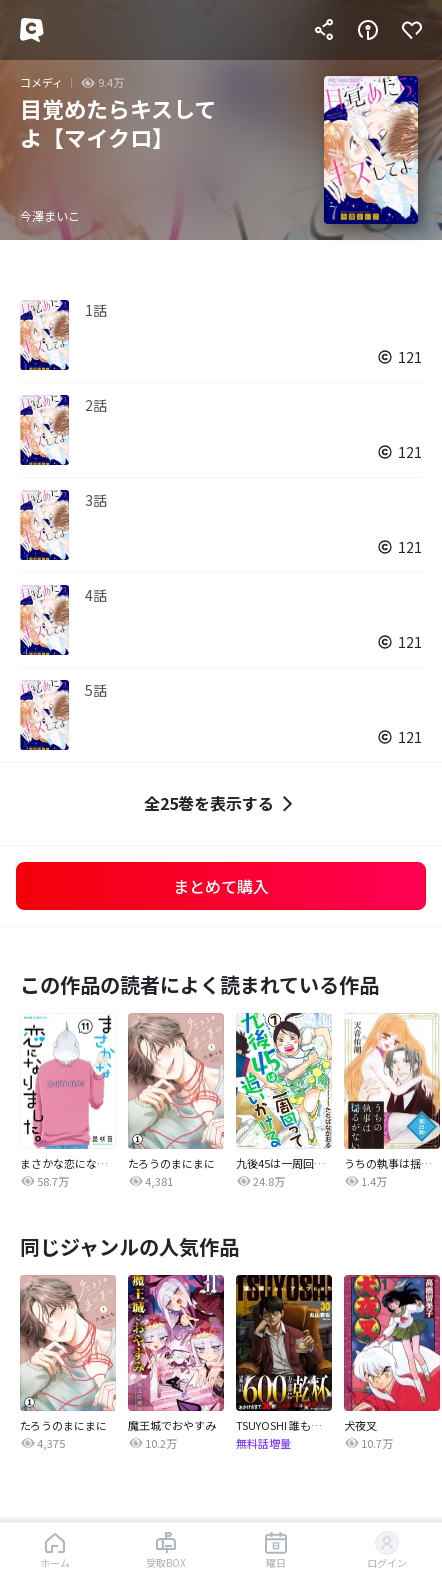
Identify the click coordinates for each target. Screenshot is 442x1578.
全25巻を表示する (221, 803)
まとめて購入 (221, 886)
